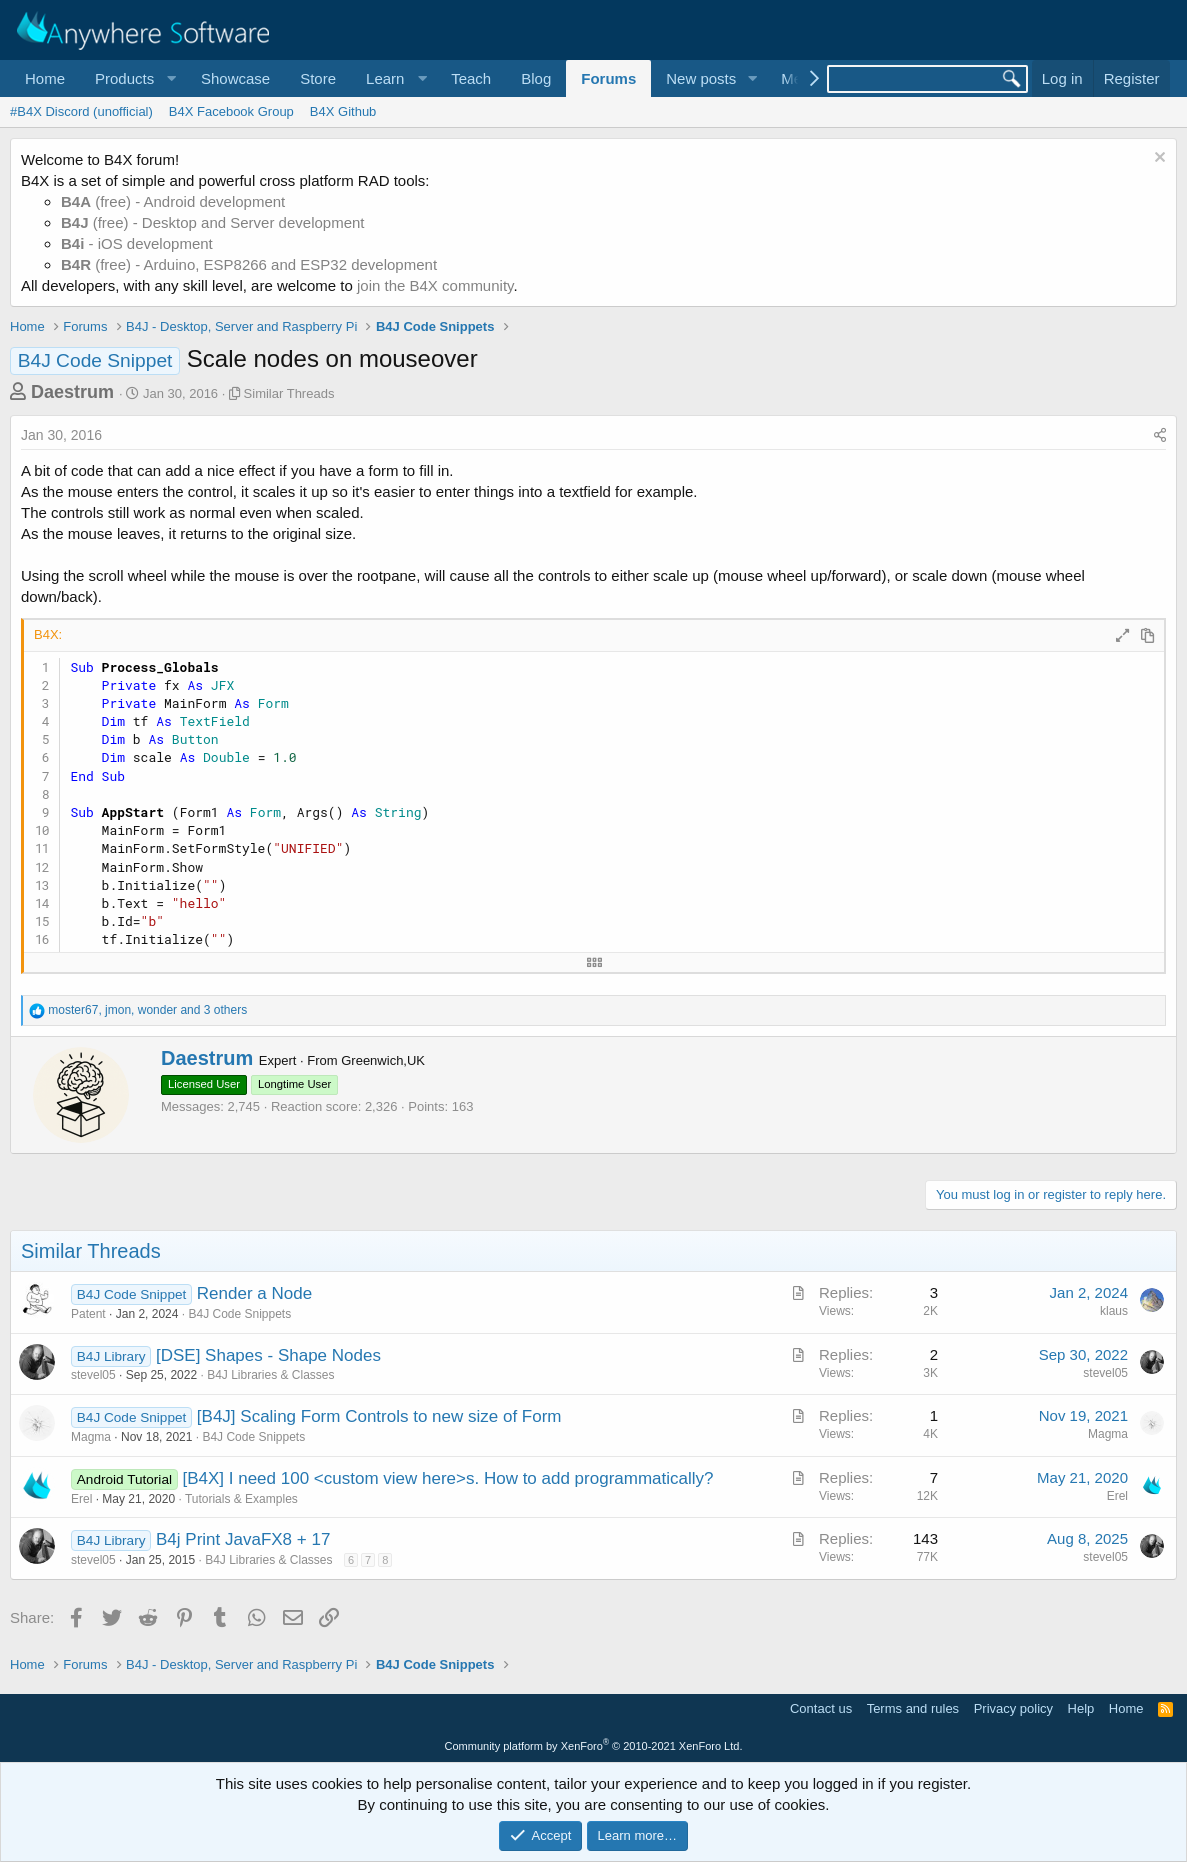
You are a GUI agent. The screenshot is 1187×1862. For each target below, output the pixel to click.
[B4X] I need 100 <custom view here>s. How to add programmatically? (447, 1478)
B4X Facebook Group (231, 111)
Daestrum (72, 392)
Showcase (235, 78)
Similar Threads (289, 393)
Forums (608, 78)
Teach (471, 78)
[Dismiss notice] (1157, 159)
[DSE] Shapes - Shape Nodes (268, 1355)
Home (45, 78)
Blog (536, 78)
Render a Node (254, 1293)
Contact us (821, 1708)
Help (1081, 1708)
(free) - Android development (173, 201)
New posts (701, 78)
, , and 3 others (147, 1010)
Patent (88, 1314)
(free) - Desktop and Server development (213, 222)
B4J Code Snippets (239, 1314)
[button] (133, 78)
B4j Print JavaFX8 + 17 (243, 1539)
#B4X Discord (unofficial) (81, 111)
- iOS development (137, 243)
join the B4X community (435, 285)
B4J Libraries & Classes (270, 1375)
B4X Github (343, 111)
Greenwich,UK (383, 1060)
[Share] (1160, 436)
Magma (91, 1437)
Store (318, 78)
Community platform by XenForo (594, 1746)
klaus (1114, 1311)
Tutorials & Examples (241, 1499)
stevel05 (93, 1375)
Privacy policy (1013, 1708)
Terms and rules (913, 1708)
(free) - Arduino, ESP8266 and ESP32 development (249, 264)
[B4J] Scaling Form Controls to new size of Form (379, 1416)
